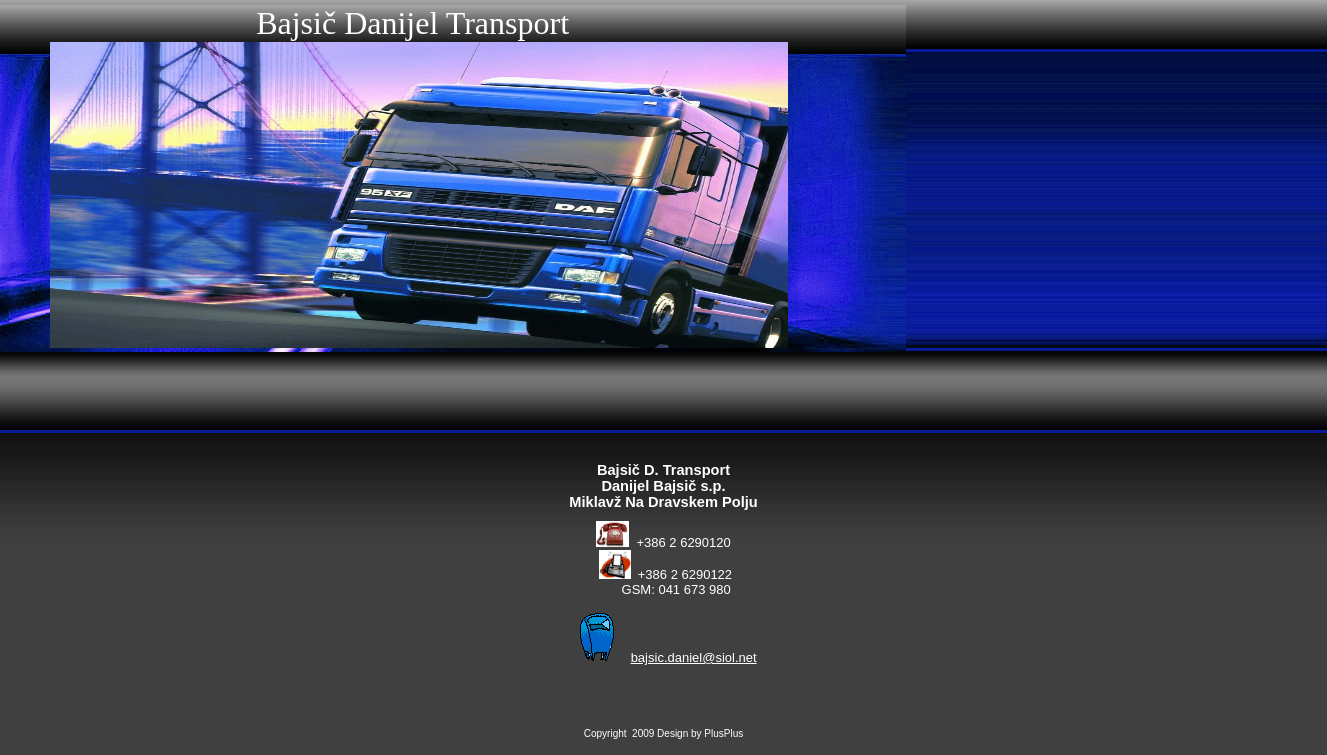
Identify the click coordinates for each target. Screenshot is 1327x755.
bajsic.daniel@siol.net (694, 657)
